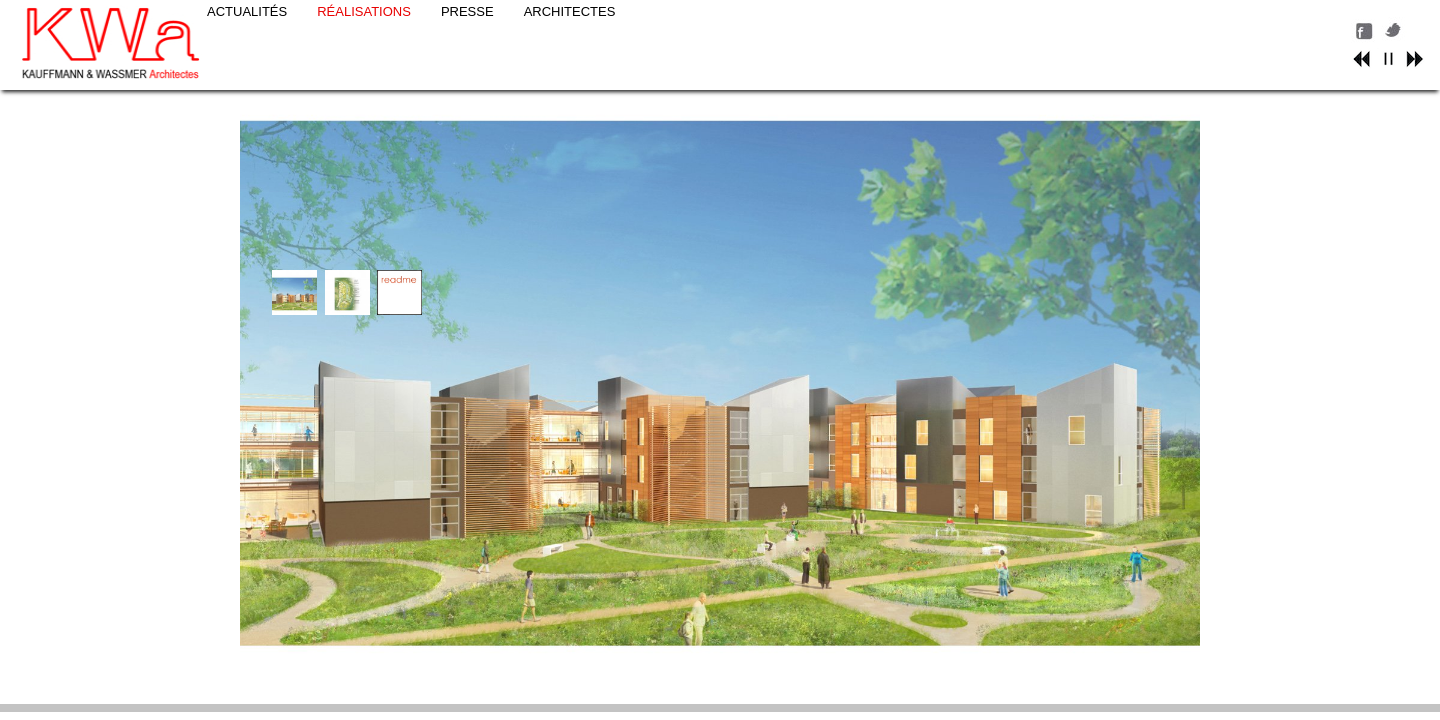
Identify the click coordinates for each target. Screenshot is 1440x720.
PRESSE (606, 26)
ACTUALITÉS (386, 26)
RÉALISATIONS (503, 26)
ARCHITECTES (709, 26)
